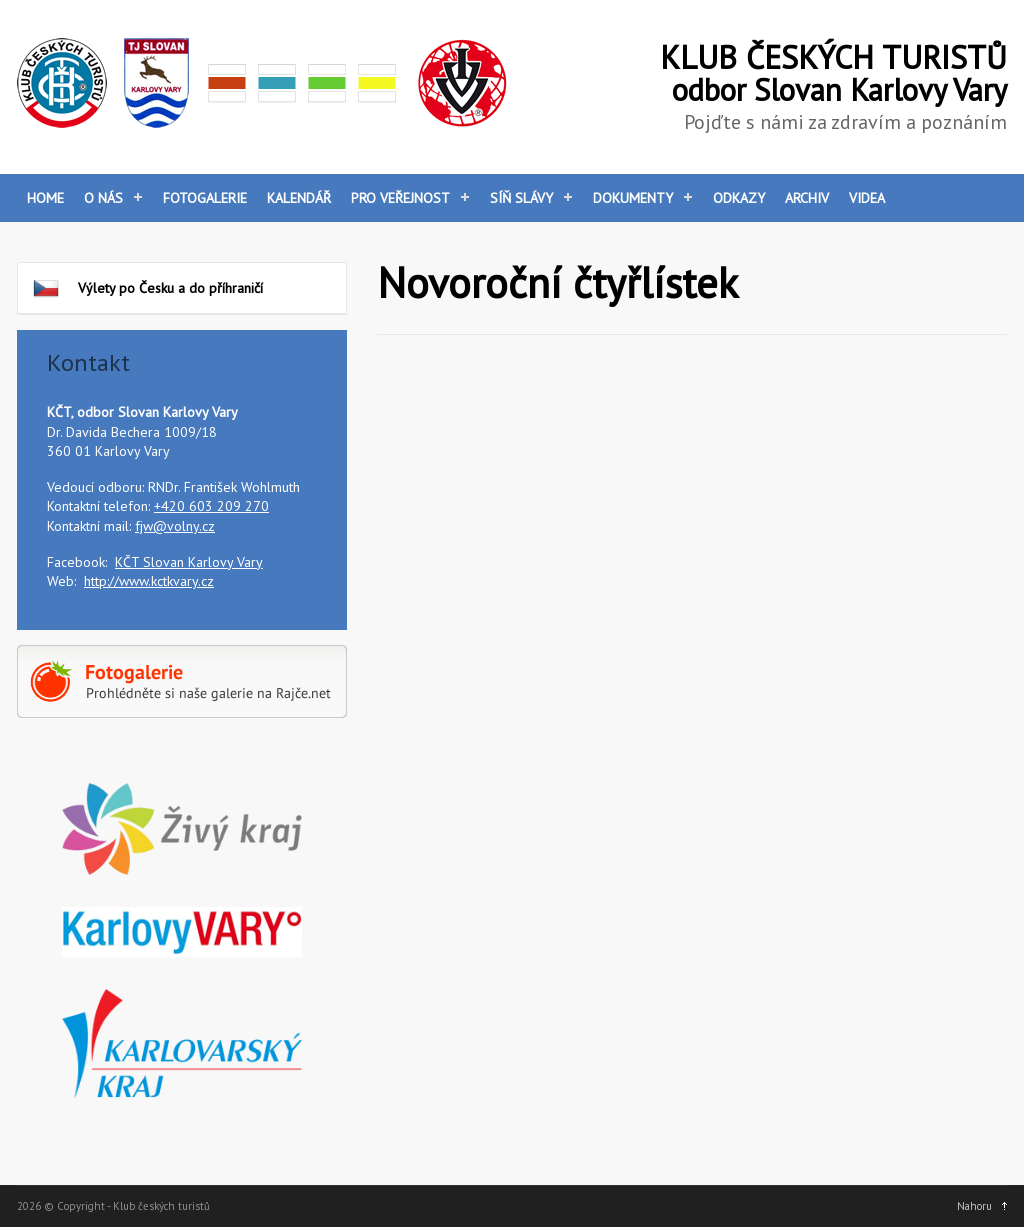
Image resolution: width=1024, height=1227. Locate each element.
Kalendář (299, 198)
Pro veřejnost (400, 198)
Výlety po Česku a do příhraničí (148, 288)
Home (45, 198)
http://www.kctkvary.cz (149, 581)
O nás (103, 198)
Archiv (807, 198)
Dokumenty (633, 198)
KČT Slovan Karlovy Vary (189, 562)
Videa (867, 198)
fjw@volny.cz (175, 526)
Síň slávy (521, 198)
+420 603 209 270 (211, 506)
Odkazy (739, 198)
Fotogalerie (205, 198)
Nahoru (974, 1206)
